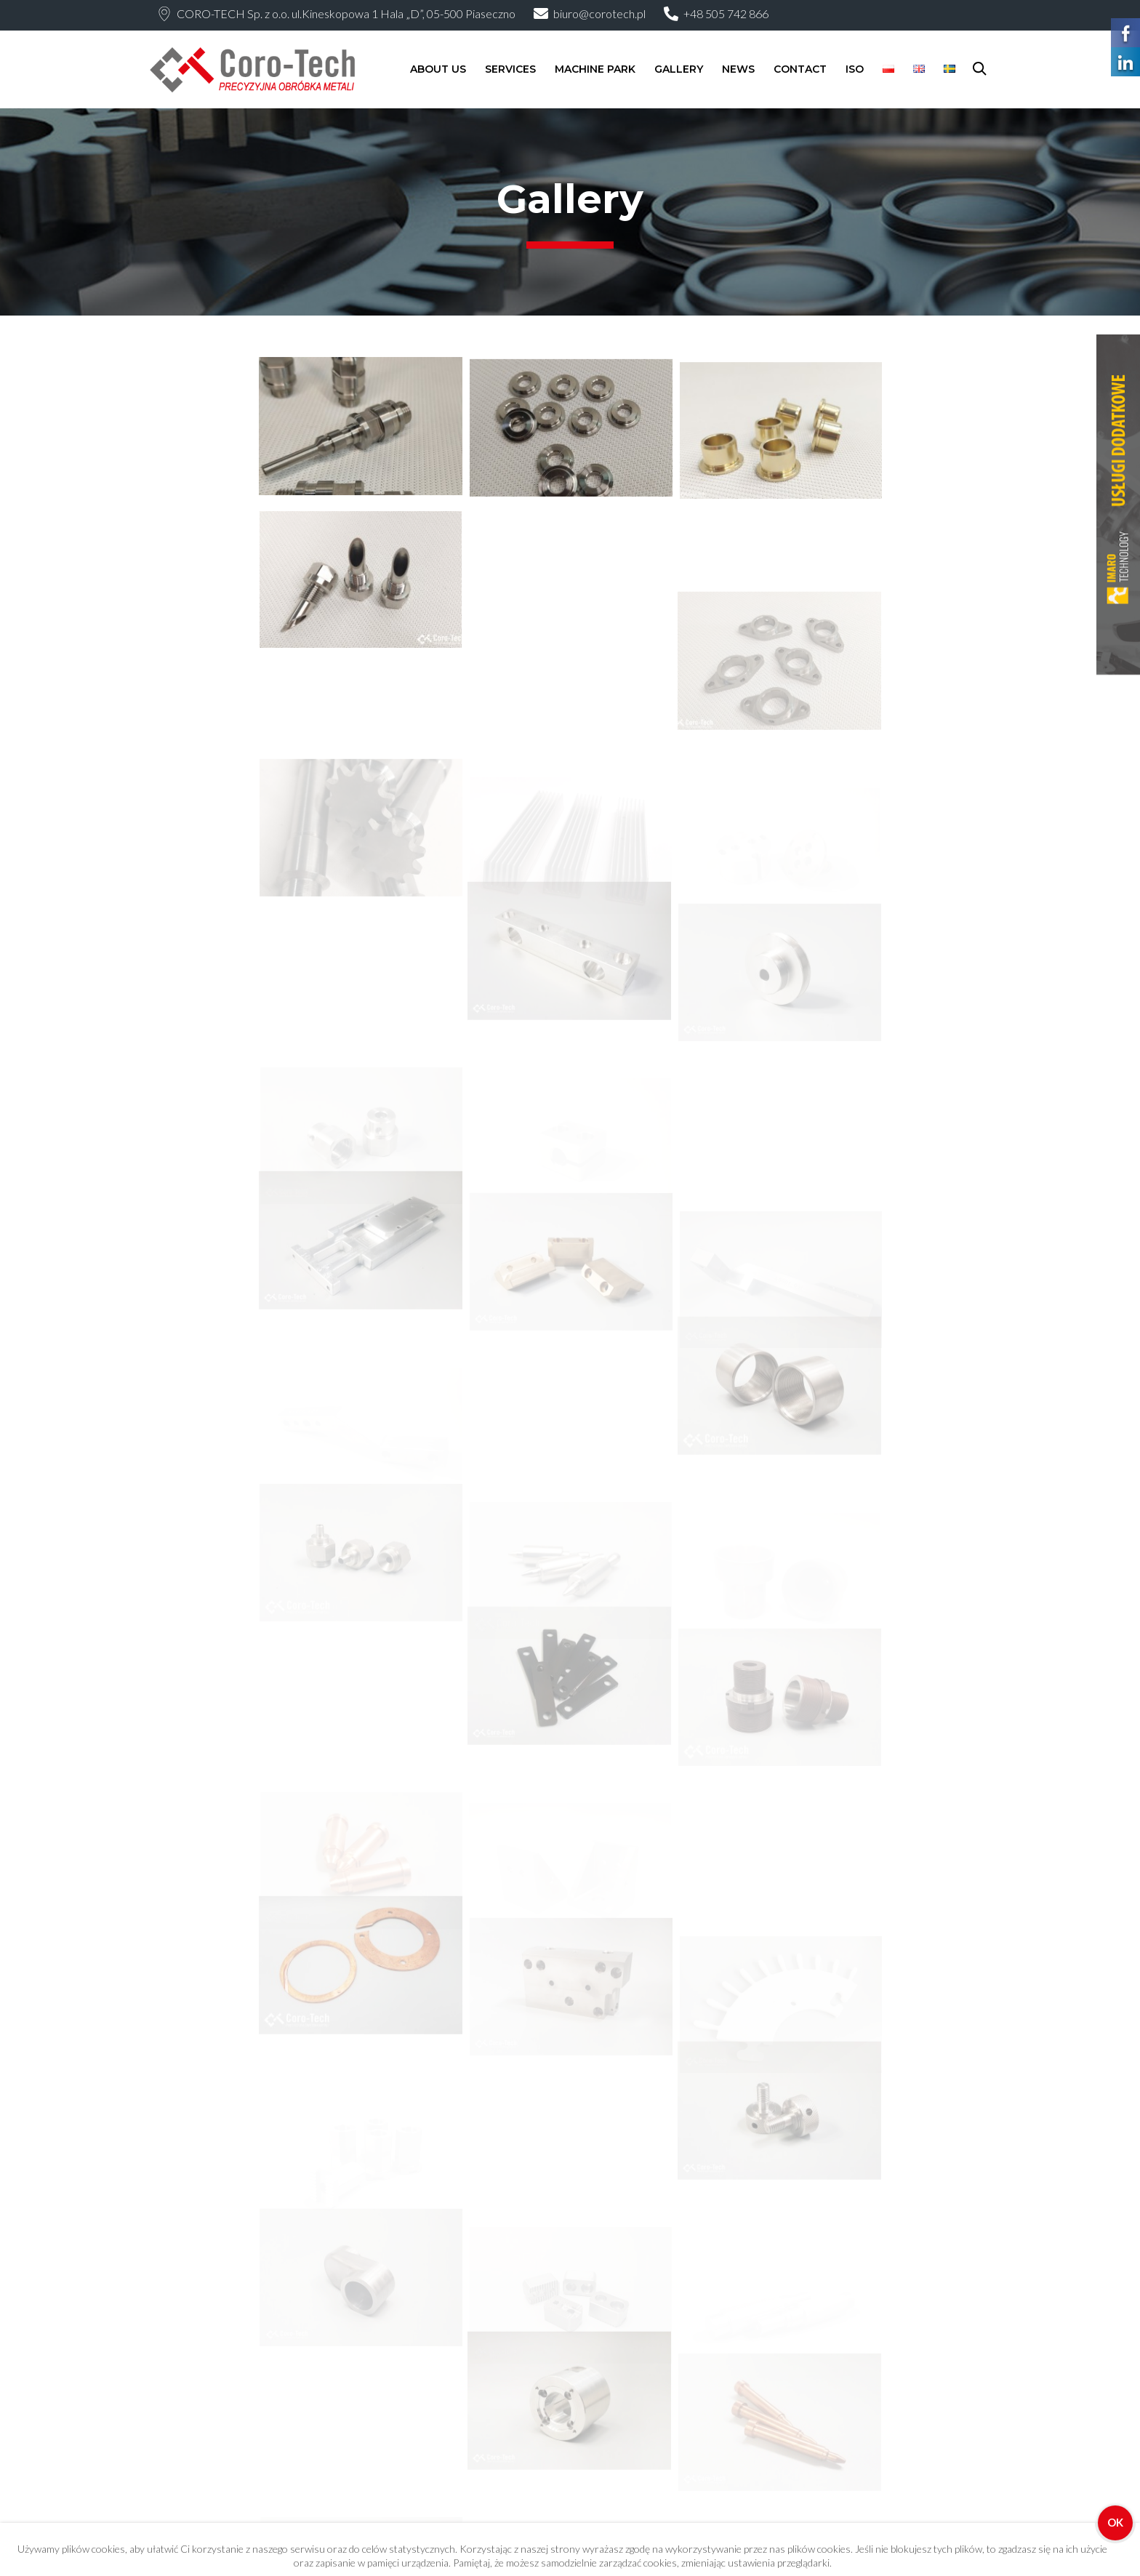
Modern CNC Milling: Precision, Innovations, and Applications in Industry (654, 2462)
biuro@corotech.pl (599, 13)
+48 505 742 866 (725, 13)
